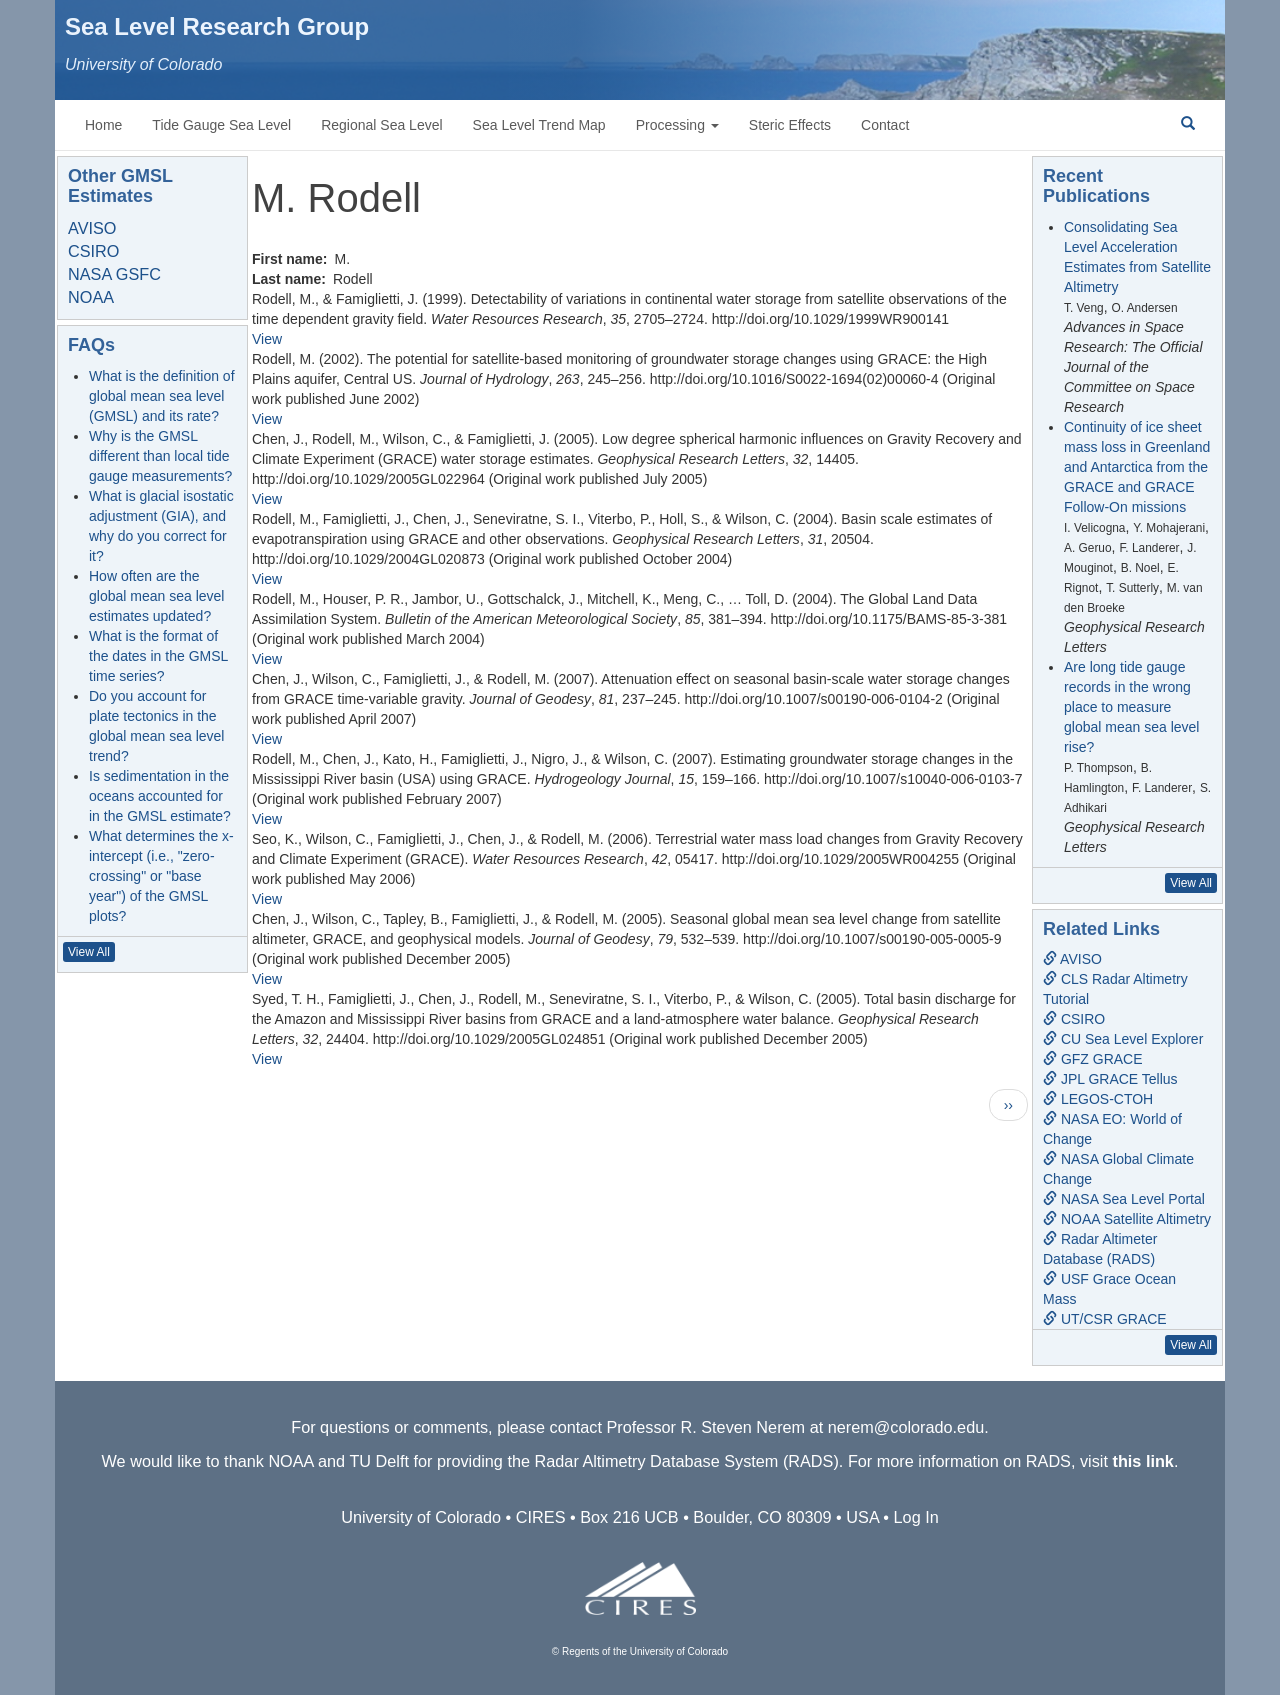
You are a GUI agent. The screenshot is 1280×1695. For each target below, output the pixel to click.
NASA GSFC (114, 274)
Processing (677, 125)
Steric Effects (790, 125)
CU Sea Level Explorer (1123, 1039)
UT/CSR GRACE (1105, 1319)
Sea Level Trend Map (539, 125)
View (267, 339)
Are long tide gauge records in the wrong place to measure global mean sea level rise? (1131, 707)
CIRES (541, 1517)
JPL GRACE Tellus (1110, 1079)
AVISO (92, 228)
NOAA (91, 297)
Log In (916, 1517)
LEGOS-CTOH (1098, 1099)
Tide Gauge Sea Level (221, 125)
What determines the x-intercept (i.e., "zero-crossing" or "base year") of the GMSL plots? (161, 876)
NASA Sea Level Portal (1124, 1199)
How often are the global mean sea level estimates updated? (156, 596)
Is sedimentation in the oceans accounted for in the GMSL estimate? (160, 796)
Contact (885, 125)
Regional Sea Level (381, 125)
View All (89, 952)
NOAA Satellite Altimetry (1127, 1219)
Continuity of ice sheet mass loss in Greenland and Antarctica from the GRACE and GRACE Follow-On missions (1137, 467)
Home (103, 125)
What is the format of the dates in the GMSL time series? (158, 656)
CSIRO (93, 251)
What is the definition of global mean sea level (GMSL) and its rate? (162, 396)
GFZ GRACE (1093, 1059)
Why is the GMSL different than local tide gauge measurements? (160, 456)
